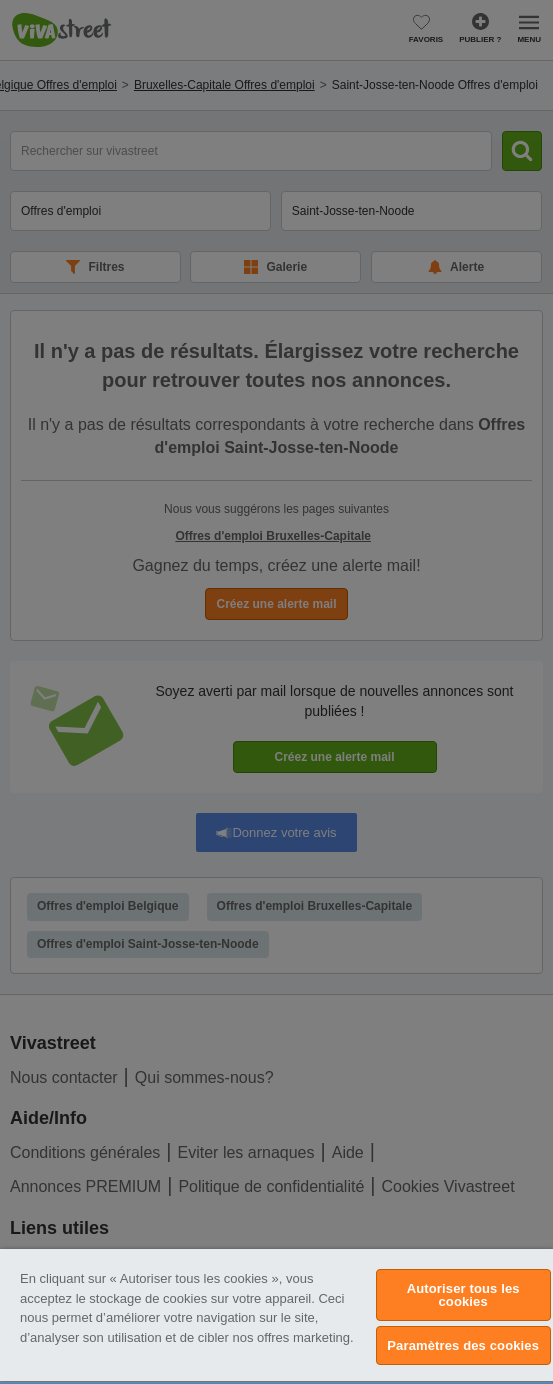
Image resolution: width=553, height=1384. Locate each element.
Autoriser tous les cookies (463, 1295)
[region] (276, 1316)
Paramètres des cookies (463, 1345)
